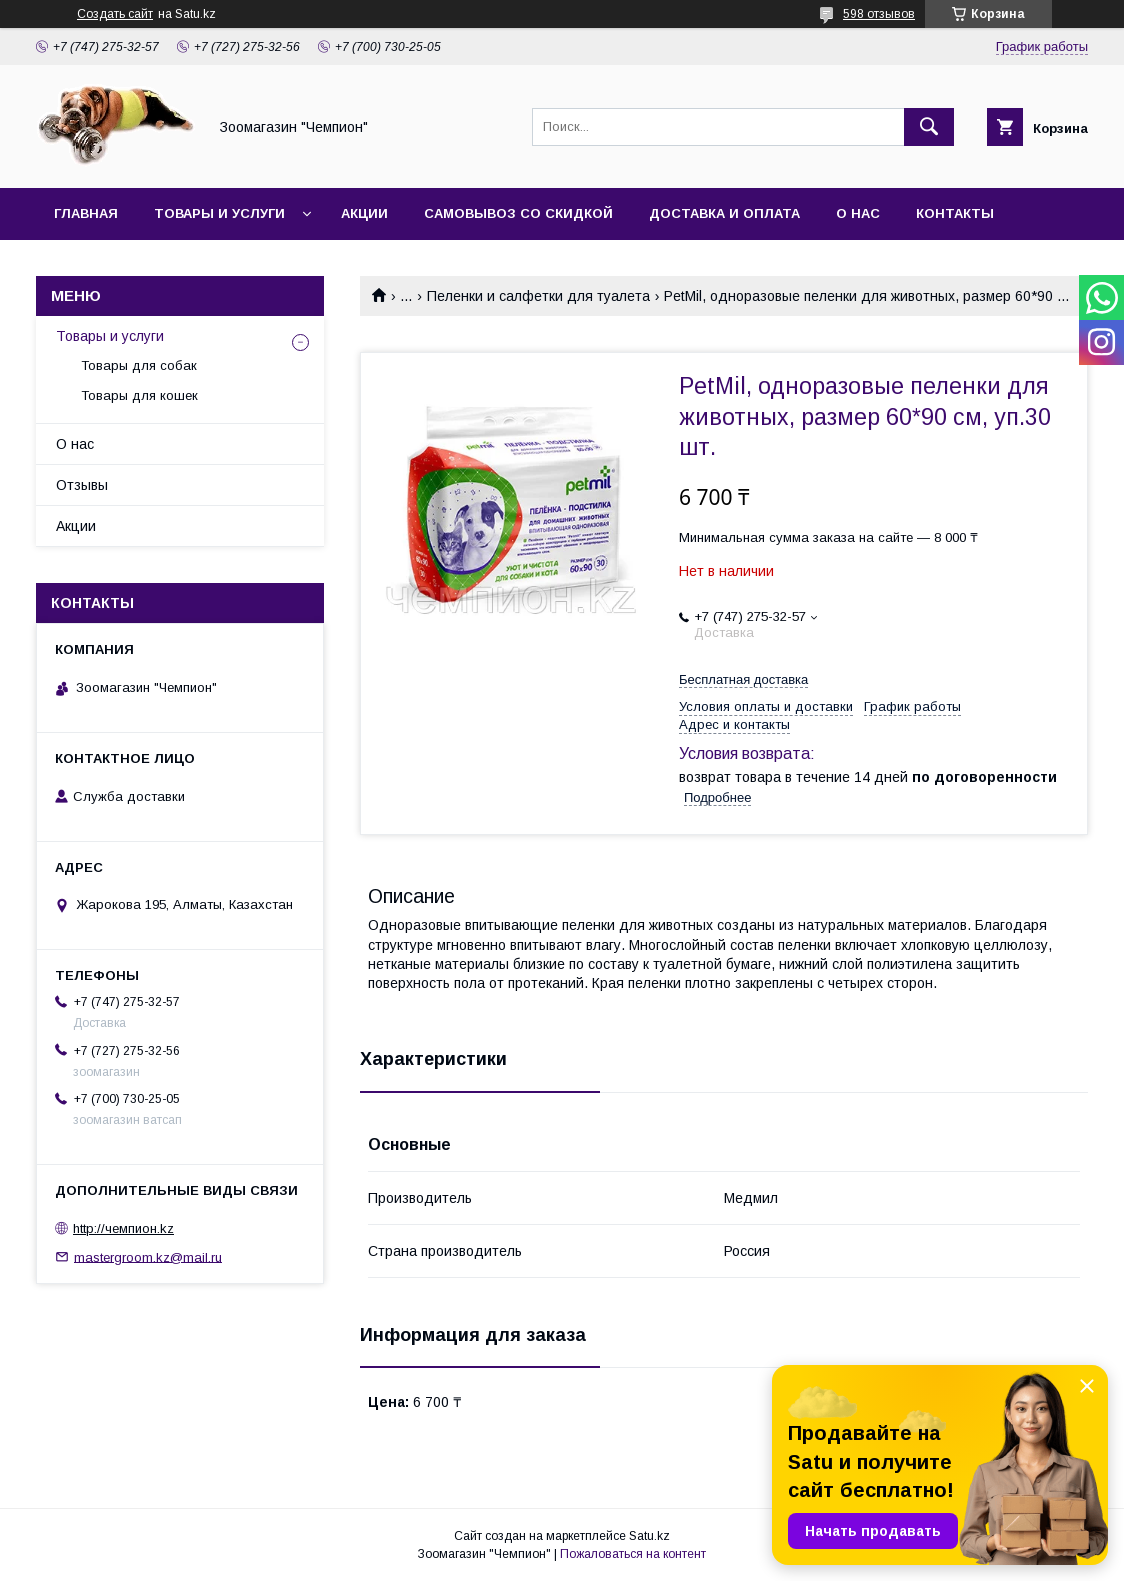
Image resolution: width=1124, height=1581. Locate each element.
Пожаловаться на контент (633, 1554)
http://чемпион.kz (123, 1228)
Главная (86, 213)
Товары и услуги (219, 213)
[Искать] (929, 127)
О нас (858, 213)
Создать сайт (115, 14)
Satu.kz (649, 1536)
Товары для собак (139, 365)
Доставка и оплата (724, 213)
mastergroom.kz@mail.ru (148, 1256)
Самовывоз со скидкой (518, 213)
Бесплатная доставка (743, 679)
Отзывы (82, 485)
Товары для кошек (139, 395)
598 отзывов (879, 14)
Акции (364, 213)
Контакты (955, 213)
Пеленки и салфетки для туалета (538, 296)
